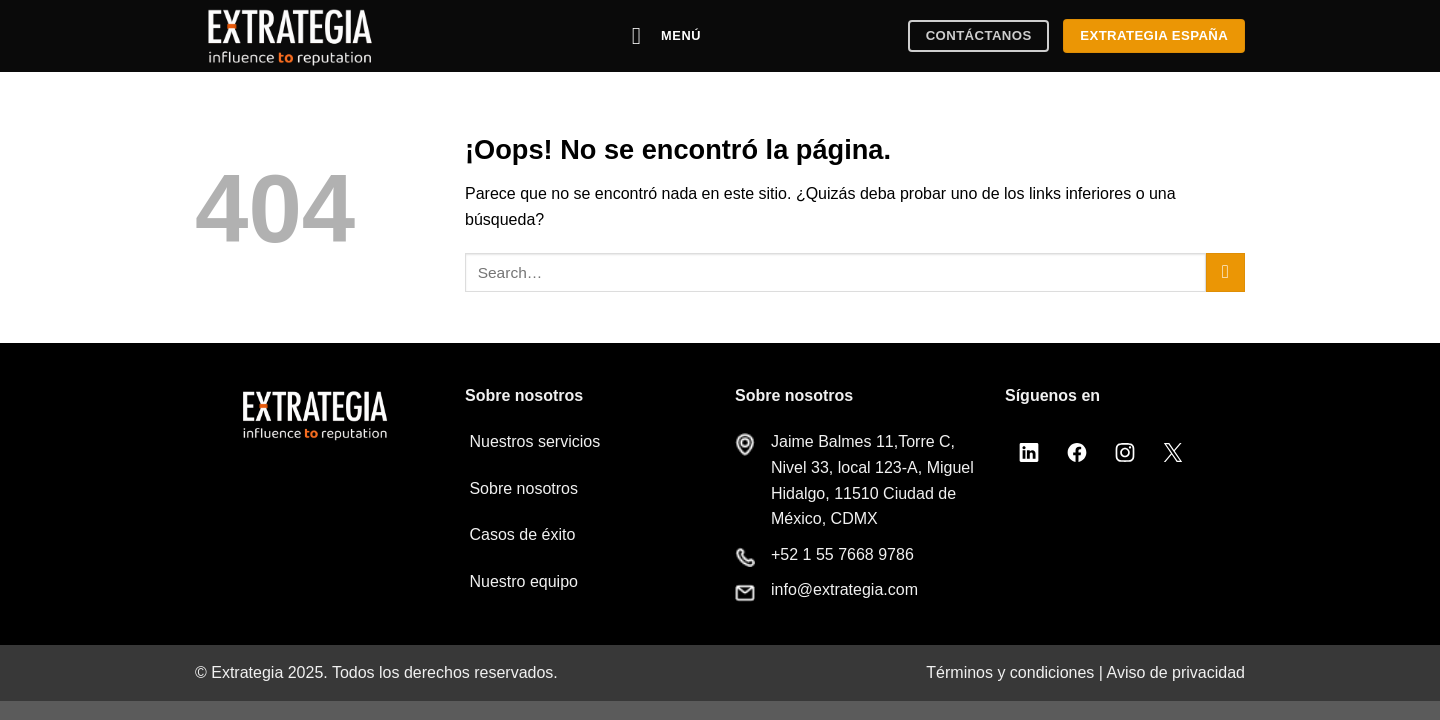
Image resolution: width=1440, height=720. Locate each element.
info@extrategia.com (844, 589)
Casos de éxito (520, 534)
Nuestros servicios (532, 441)
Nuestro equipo (521, 581)
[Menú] (667, 35)
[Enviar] (1225, 272)
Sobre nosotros (521, 488)
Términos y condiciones (1010, 672)
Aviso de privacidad (1176, 672)
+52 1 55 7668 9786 (842, 554)
